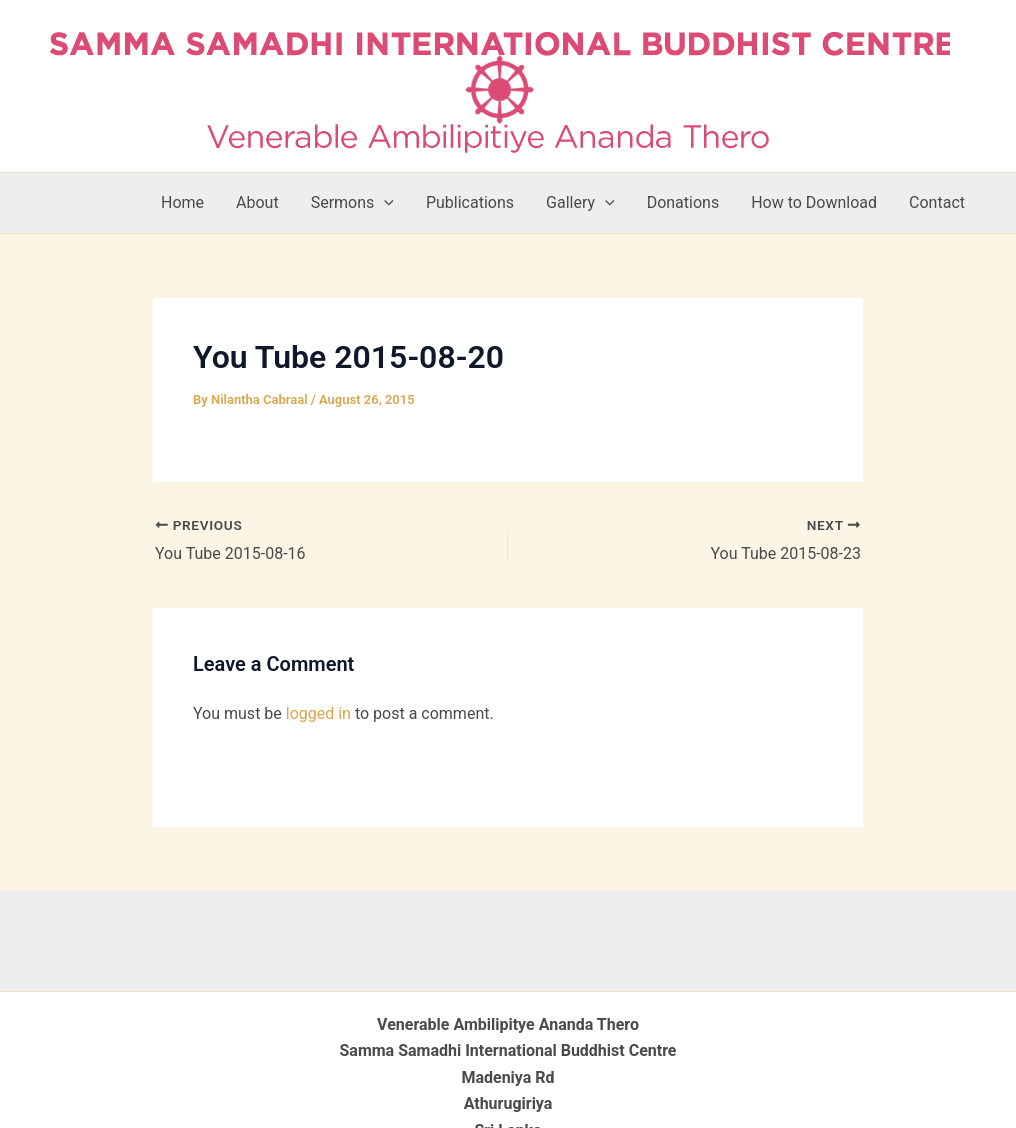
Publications (470, 202)
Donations (683, 202)
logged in (318, 713)
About (257, 202)
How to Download (814, 202)
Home (182, 202)
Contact (937, 202)
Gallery (580, 203)
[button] (384, 203)
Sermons (352, 203)
